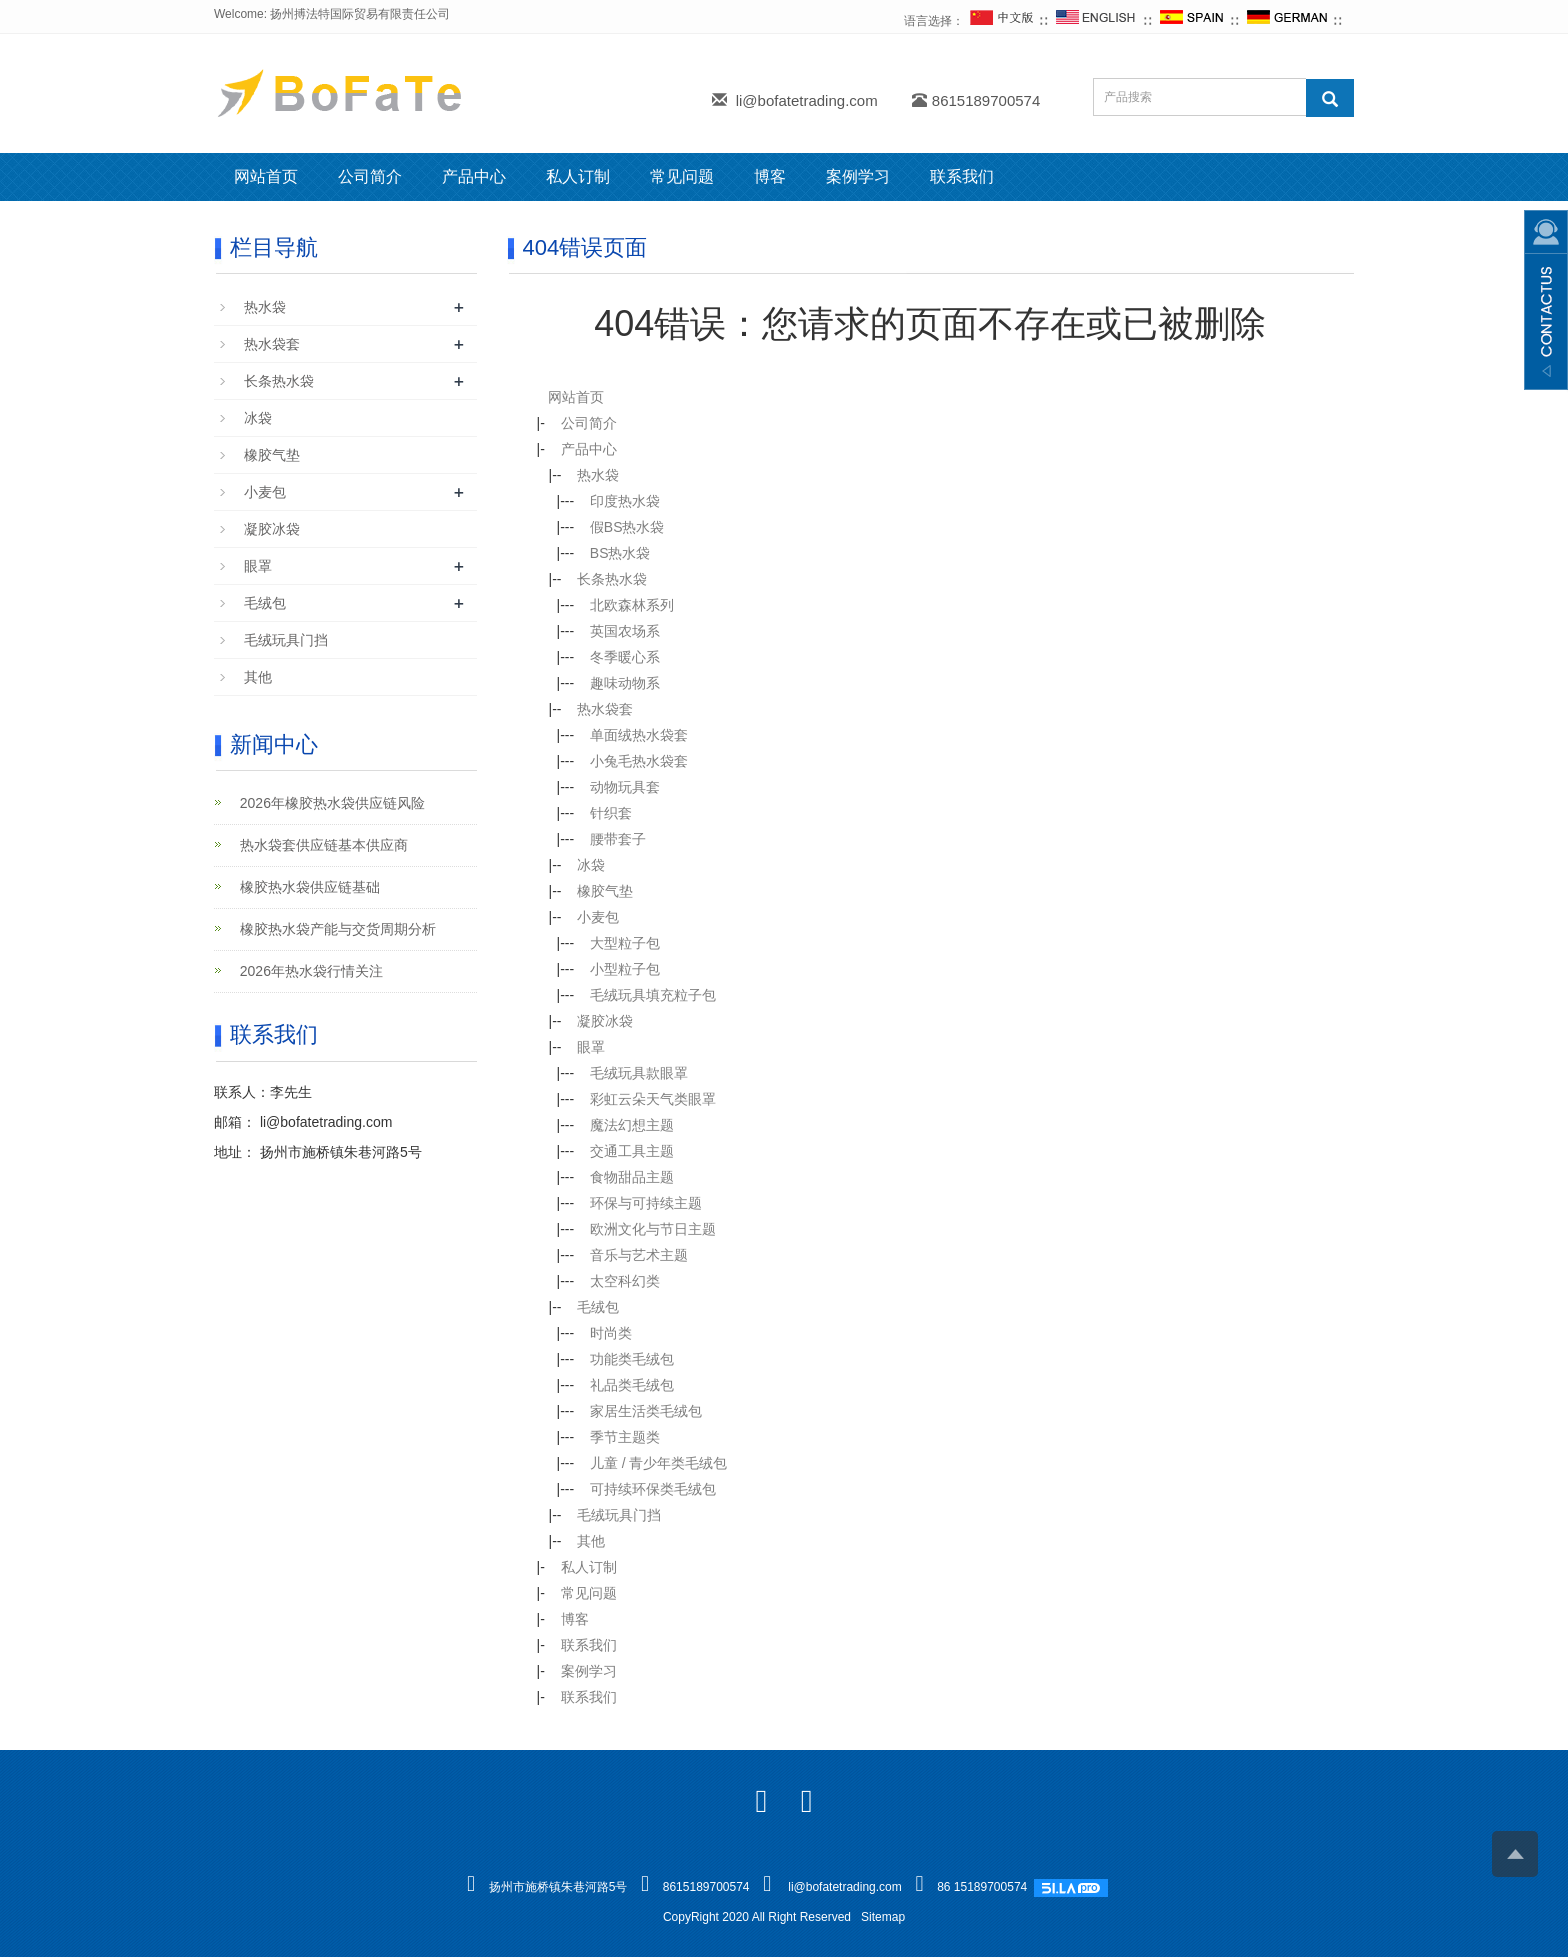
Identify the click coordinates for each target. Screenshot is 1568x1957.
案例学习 (858, 176)
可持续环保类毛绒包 (641, 1489)
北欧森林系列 (620, 605)
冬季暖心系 (613, 657)
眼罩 (579, 1047)
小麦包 (586, 917)
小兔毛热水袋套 (627, 761)
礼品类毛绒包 (620, 1385)
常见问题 (682, 176)
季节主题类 (613, 1437)
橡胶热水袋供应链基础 (298, 887)
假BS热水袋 (615, 527)
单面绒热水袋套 (627, 735)
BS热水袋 (608, 553)
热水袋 (586, 475)
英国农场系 (613, 631)
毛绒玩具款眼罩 (627, 1073)
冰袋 (579, 865)
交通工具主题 (620, 1151)
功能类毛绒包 (620, 1359)
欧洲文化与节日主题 (641, 1229)
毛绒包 (586, 1307)
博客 (770, 176)
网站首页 (266, 176)
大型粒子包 (613, 943)
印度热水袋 (613, 501)
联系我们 (962, 176)
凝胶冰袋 (593, 1021)
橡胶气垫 (593, 891)
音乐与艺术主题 (627, 1255)
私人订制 (578, 176)
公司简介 (370, 176)
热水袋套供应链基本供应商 (312, 845)
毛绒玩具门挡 (607, 1515)
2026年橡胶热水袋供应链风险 (320, 803)
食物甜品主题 (620, 1177)
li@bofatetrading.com (807, 100)
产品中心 (474, 176)
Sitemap (883, 1917)
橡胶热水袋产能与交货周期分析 (326, 929)
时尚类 (599, 1333)
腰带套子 (606, 839)
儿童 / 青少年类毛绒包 (647, 1463)
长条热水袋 (600, 579)
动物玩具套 (613, 787)
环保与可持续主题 (634, 1203)
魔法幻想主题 (620, 1125)
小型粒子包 (613, 969)
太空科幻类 (613, 1281)
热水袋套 (593, 709)
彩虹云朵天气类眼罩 (641, 1099)
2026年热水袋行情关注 (299, 971)
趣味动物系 (613, 683)
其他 (579, 1541)
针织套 (599, 813)
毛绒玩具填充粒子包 (641, 995)
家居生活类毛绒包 (634, 1411)
